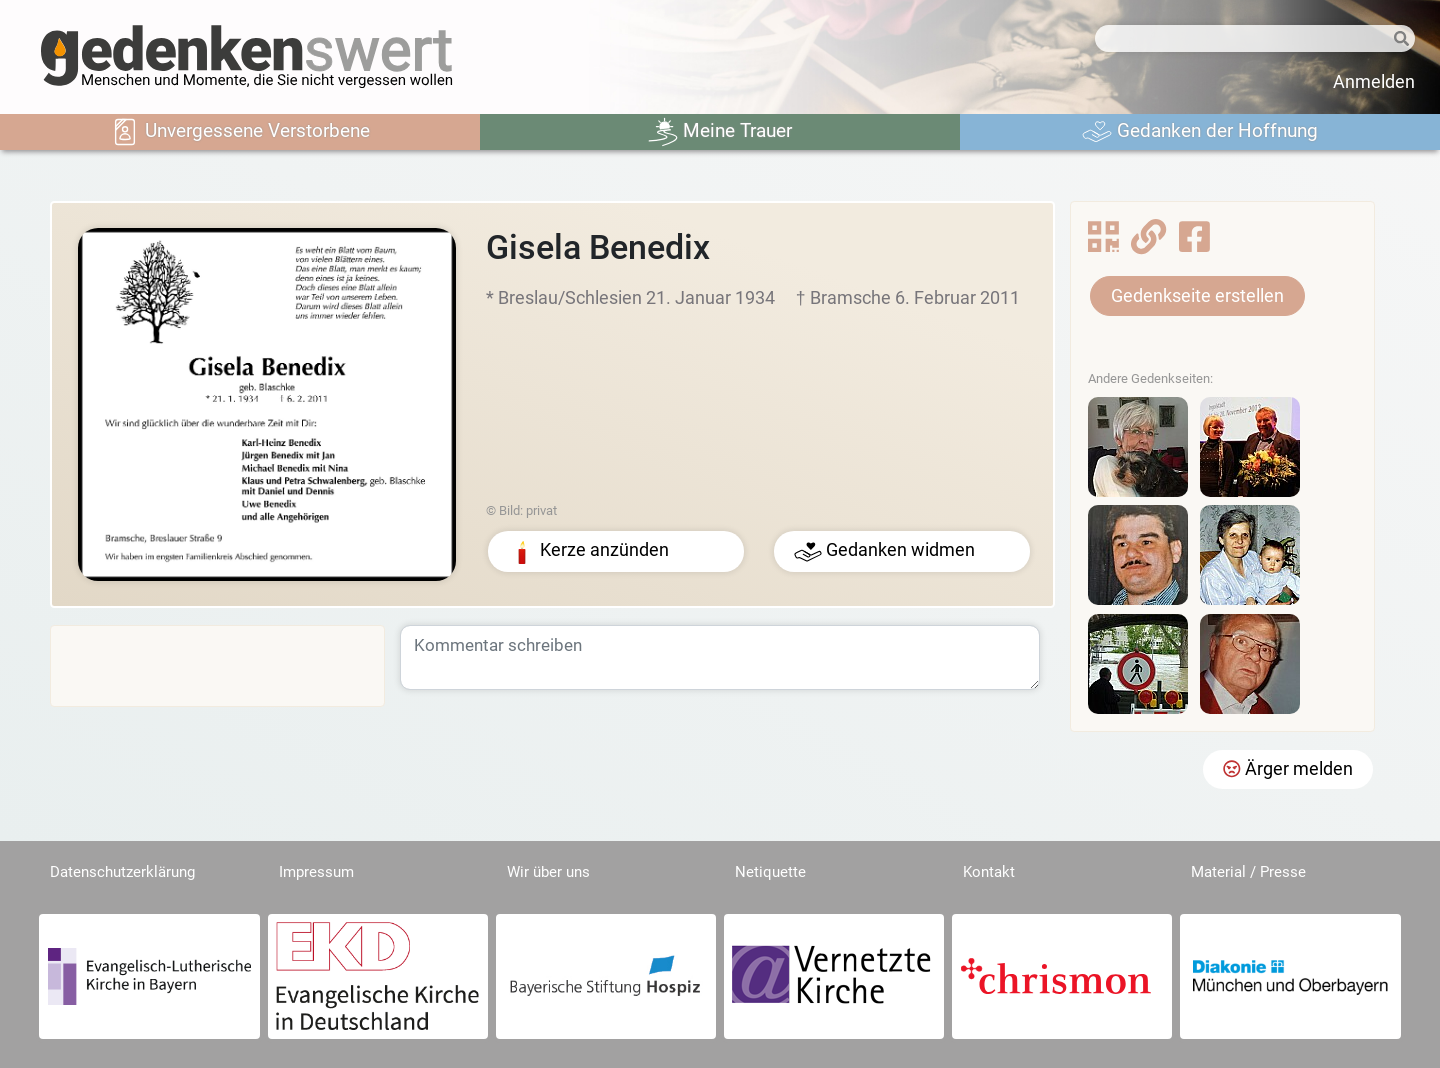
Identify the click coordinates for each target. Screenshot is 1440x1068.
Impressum (316, 872)
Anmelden (1374, 82)
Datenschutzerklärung (122, 872)
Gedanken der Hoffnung (1200, 132)
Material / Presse (1248, 872)
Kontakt (989, 872)
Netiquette (770, 872)
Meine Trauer (720, 132)
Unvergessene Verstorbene (240, 132)
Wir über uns (548, 872)
